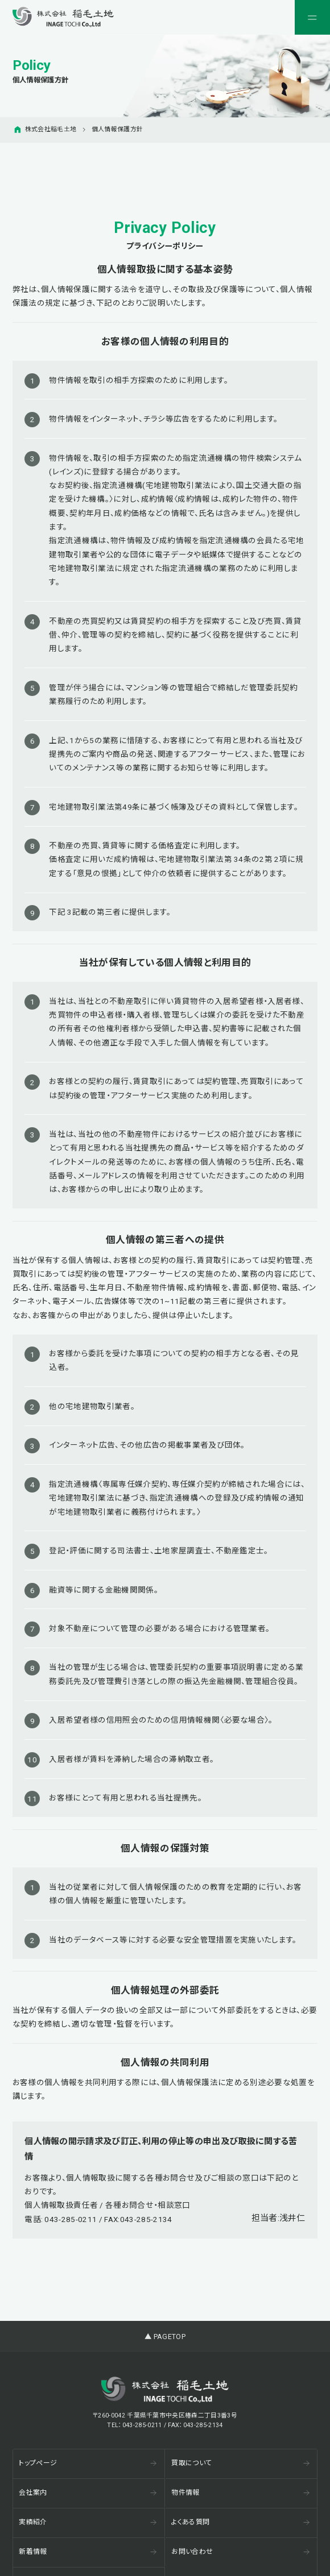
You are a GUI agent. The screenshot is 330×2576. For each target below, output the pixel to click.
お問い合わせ (240, 2552)
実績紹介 (87, 2522)
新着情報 (87, 2552)
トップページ (87, 2463)
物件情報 (240, 2492)
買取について (240, 2463)
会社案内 (87, 2492)
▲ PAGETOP (165, 2336)
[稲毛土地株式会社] (63, 17)
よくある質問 (240, 2522)
